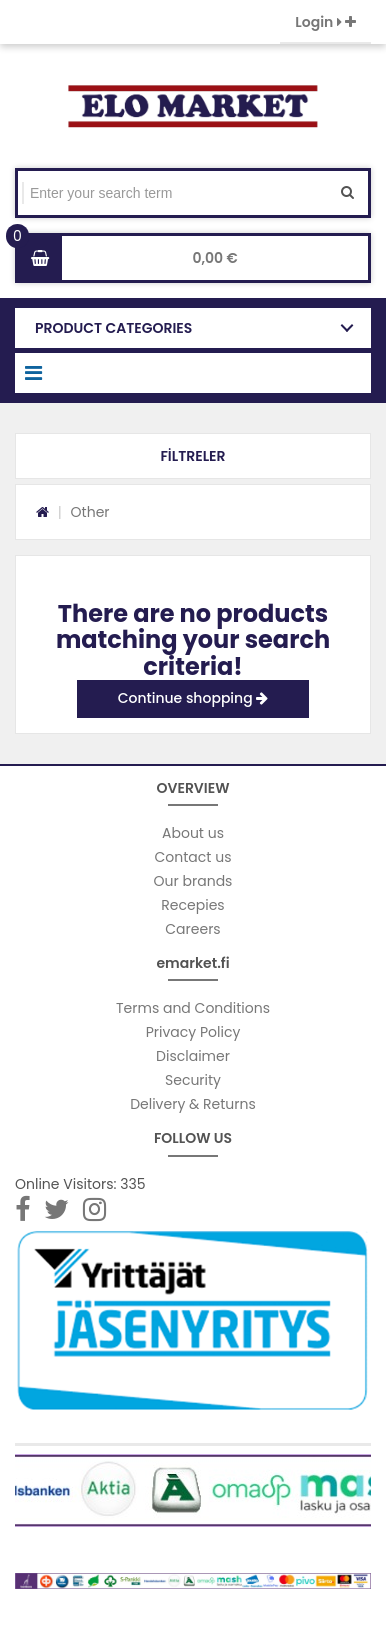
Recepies (192, 905)
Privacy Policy (193, 1032)
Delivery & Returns (193, 1104)
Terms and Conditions (193, 1008)
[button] (193, 456)
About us (193, 833)
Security (193, 1080)
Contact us (193, 857)
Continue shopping (193, 698)
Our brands (193, 881)
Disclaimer (193, 1056)
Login (325, 22)
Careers (192, 929)
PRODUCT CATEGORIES (113, 328)
